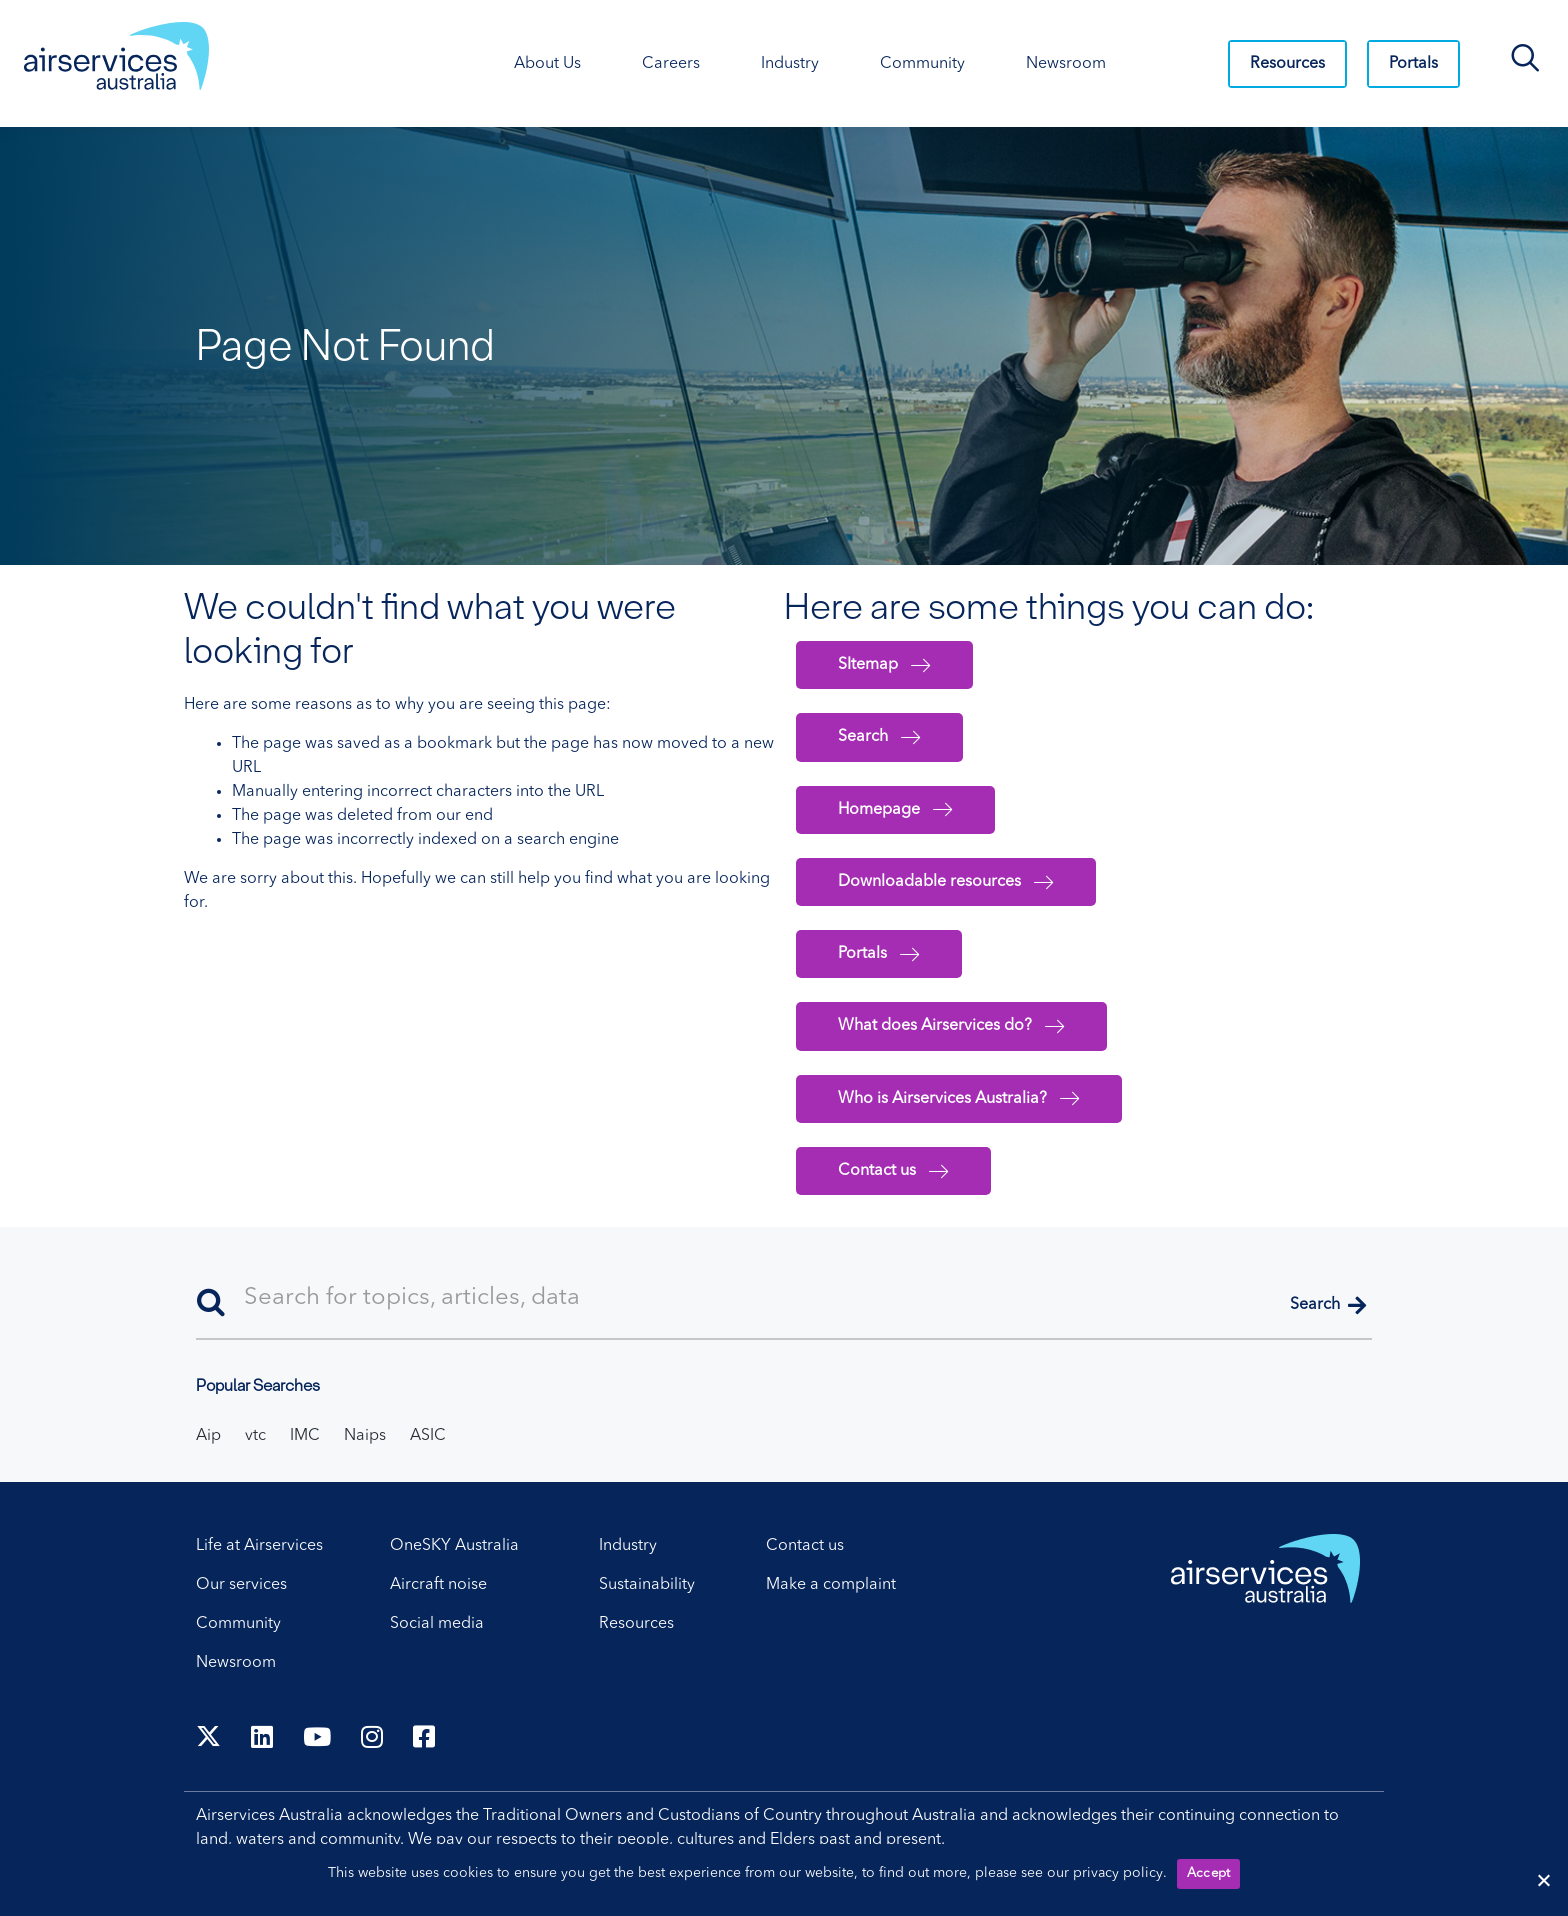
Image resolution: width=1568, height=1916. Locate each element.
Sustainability (647, 1585)
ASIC (428, 1436)
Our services (241, 1585)
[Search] (784, 1299)
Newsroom (236, 1663)
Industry (628, 1546)
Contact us (805, 1546)
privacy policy (1118, 1873)
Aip (208, 1436)
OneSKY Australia (454, 1546)
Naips (365, 1436)
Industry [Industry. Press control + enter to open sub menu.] (790, 64)
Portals (1413, 64)
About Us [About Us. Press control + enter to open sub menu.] (547, 64)
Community (238, 1624)
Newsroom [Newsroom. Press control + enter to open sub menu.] (1066, 64)
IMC (305, 1436)
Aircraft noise (438, 1585)
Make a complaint (831, 1585)
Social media (437, 1624)
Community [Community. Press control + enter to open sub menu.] (922, 64)
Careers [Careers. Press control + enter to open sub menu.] (671, 64)
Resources (1287, 64)
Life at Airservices (259, 1546)
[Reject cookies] (1543, 1880)
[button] (1328, 1306)
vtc (255, 1436)
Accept (1209, 1873)
